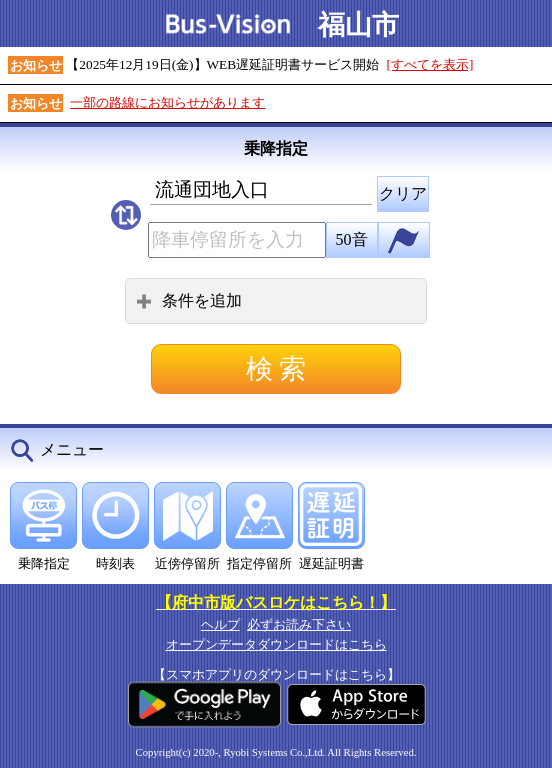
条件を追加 (189, 300)
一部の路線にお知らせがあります (167, 102)
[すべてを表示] (430, 64)
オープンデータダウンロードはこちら (276, 644)
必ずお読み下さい (299, 624)
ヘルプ (220, 624)
